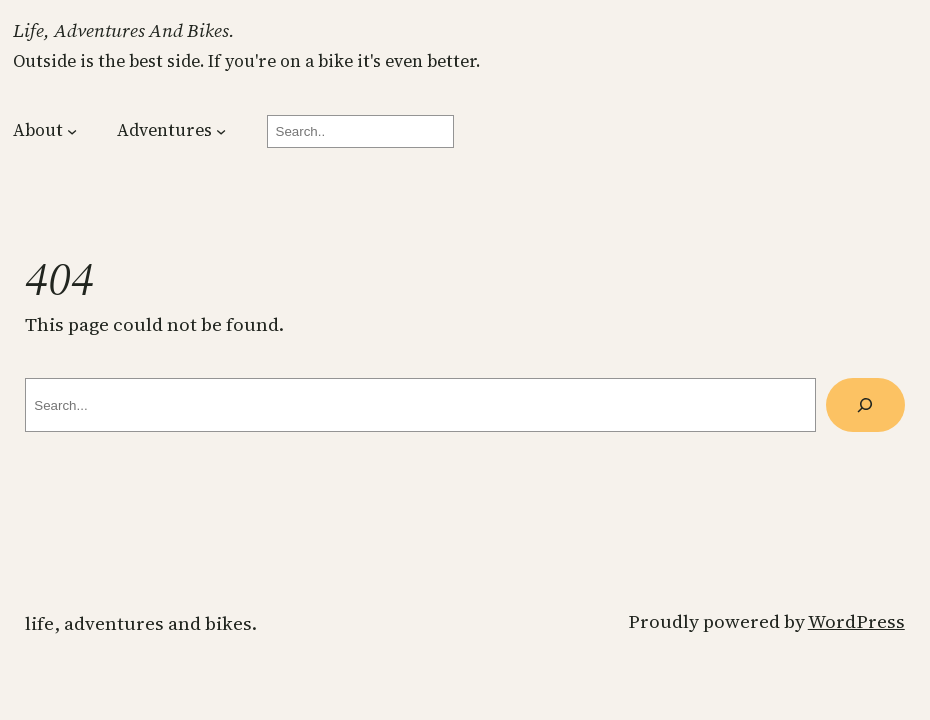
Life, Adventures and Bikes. (124, 30)
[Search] (865, 404)
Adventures (164, 130)
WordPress (856, 621)
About (38, 130)
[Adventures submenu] (221, 131)
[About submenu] (72, 131)
